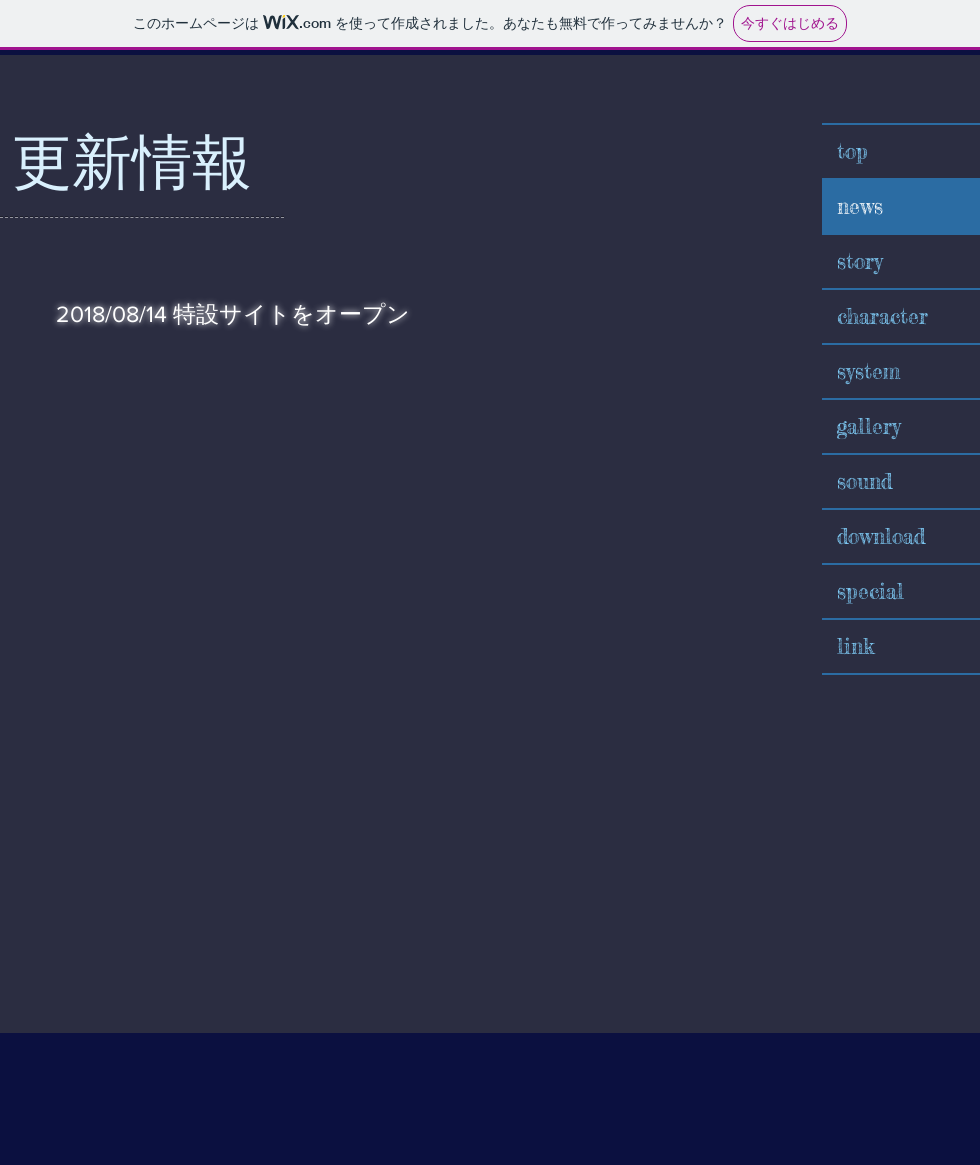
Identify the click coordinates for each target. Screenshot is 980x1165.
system (868, 371)
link (855, 646)
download (881, 536)
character (882, 316)
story (860, 261)
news (860, 206)
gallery (869, 426)
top (852, 151)
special (870, 591)
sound (864, 481)
